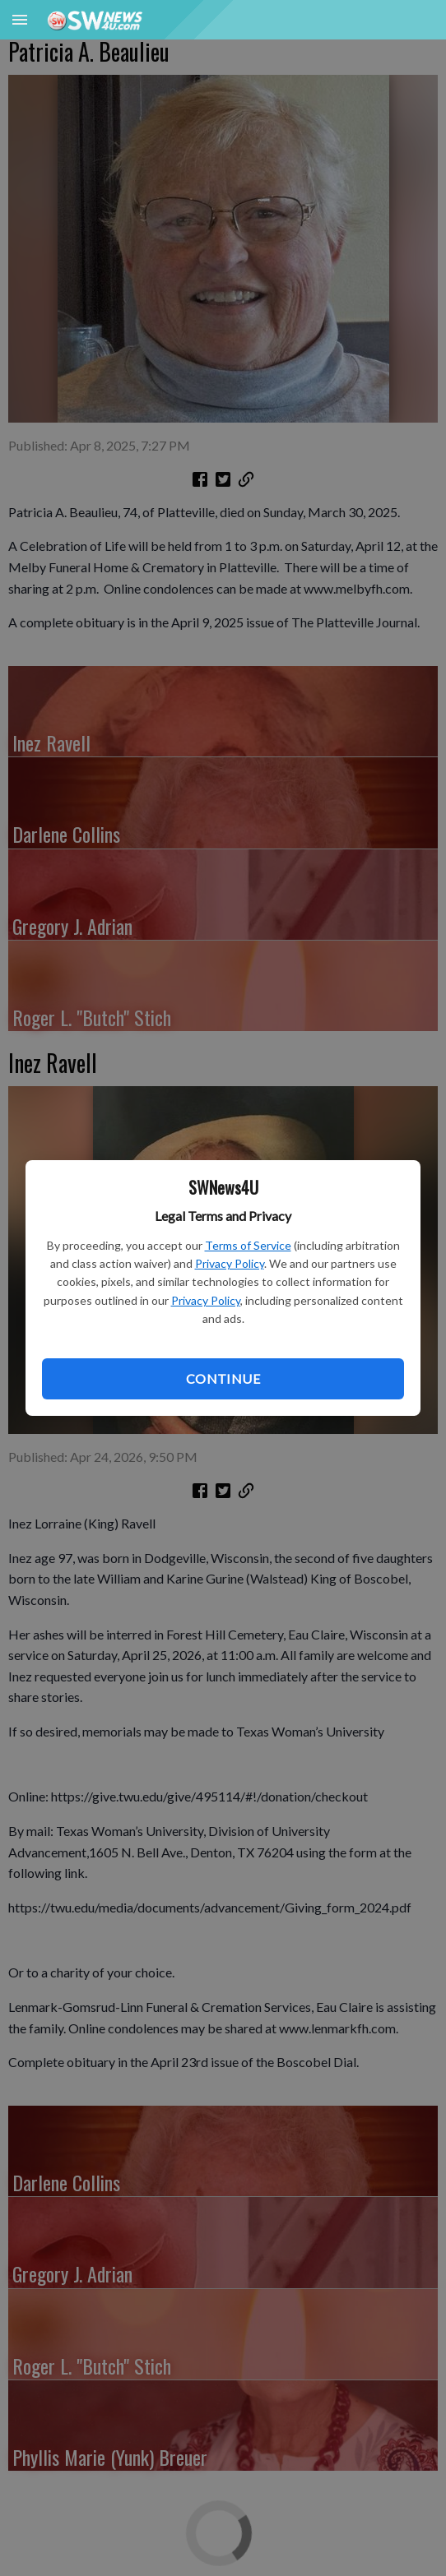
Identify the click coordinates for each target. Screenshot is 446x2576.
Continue (223, 1378)
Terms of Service (248, 1245)
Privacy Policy (229, 1263)
